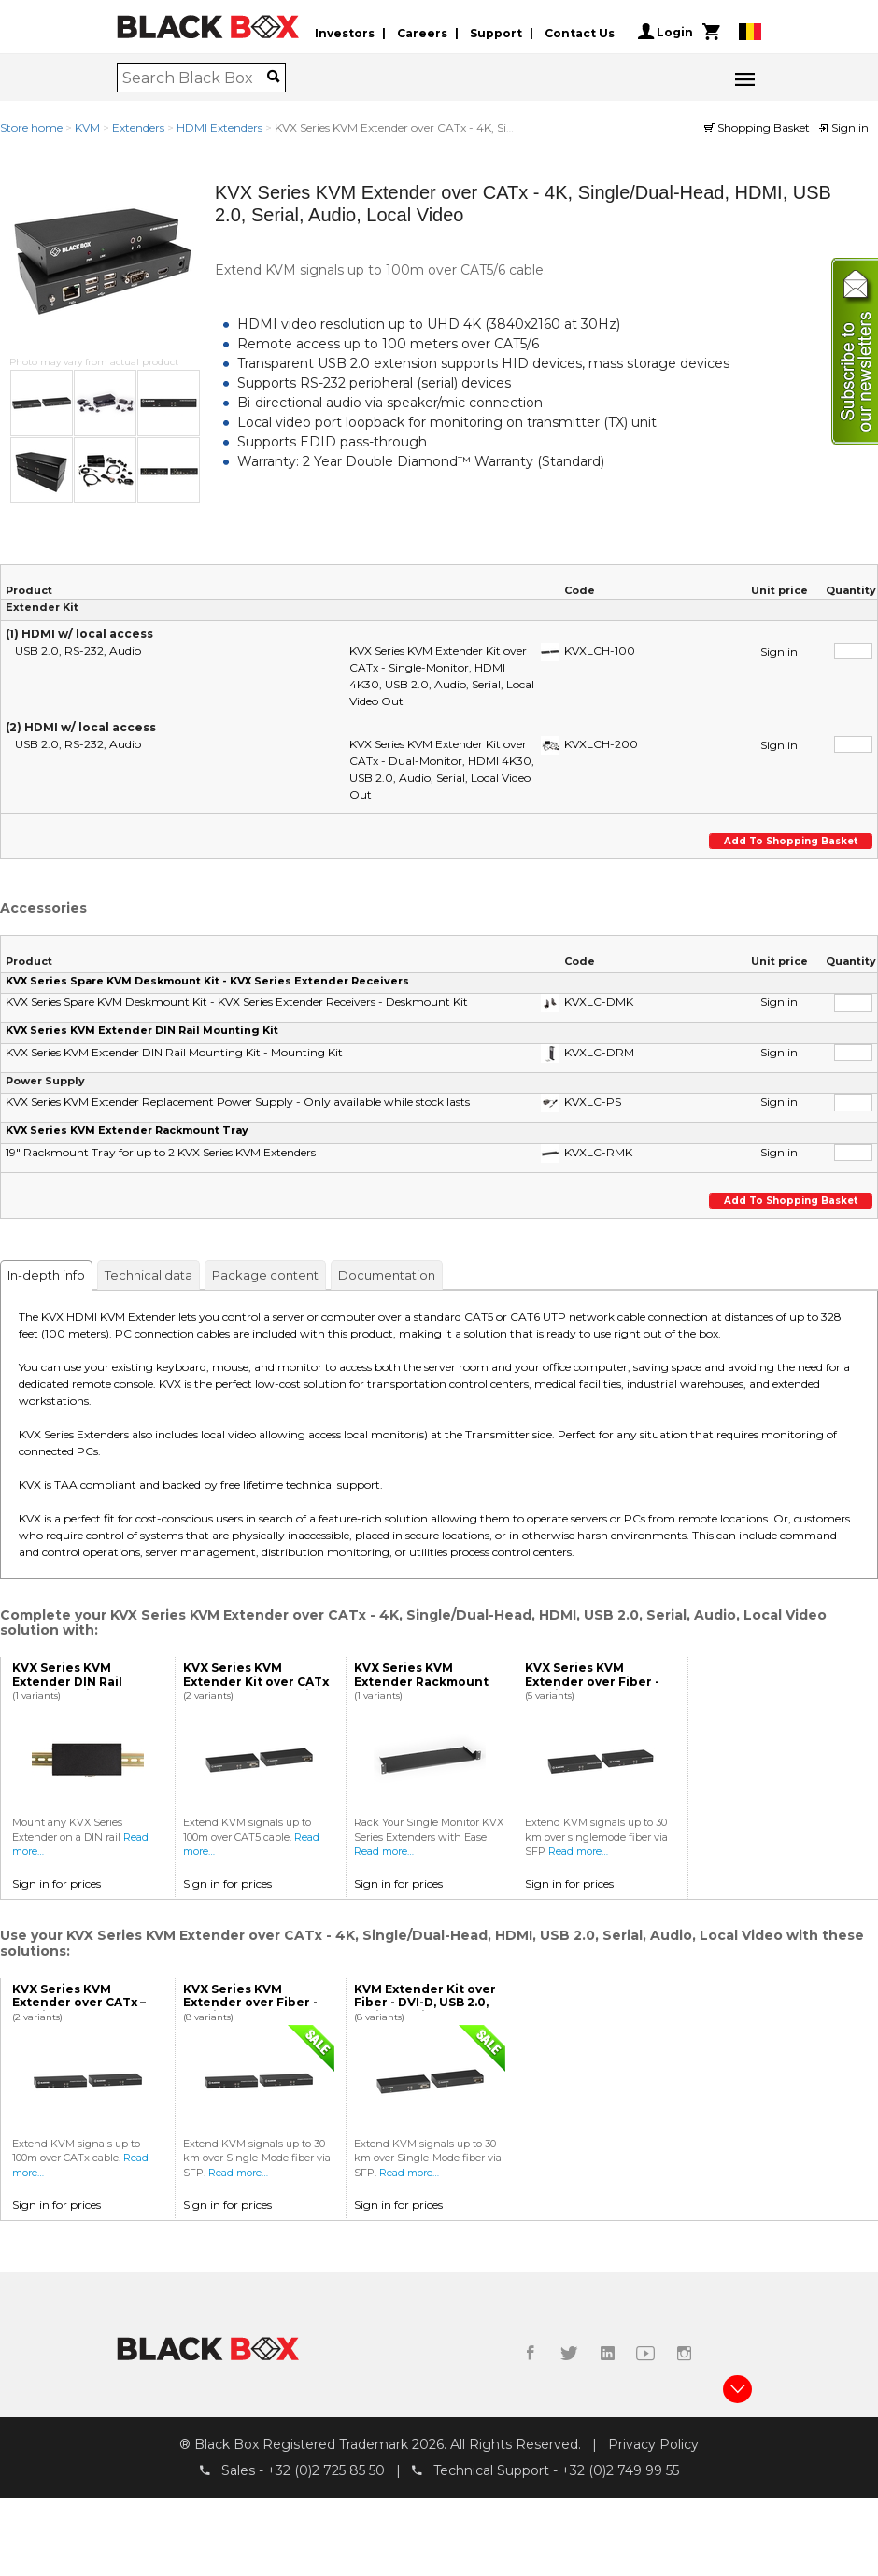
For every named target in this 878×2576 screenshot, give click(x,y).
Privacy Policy (653, 2443)
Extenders (138, 127)
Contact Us (580, 31)
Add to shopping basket (788, 841)
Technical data (148, 1274)
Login (665, 32)
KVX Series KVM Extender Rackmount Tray (127, 1130)
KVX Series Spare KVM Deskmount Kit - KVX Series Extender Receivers (207, 980)
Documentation (386, 1274)
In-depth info (46, 1274)
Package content (265, 1274)
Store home (31, 127)
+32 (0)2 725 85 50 (326, 2470)
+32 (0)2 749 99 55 (620, 2470)
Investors (345, 31)
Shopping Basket (758, 127)
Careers (422, 31)
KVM (87, 127)
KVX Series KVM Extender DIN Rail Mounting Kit (142, 1030)
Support (496, 31)
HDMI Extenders (219, 127)
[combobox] (194, 77)
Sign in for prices (56, 1883)
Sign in (843, 127)
